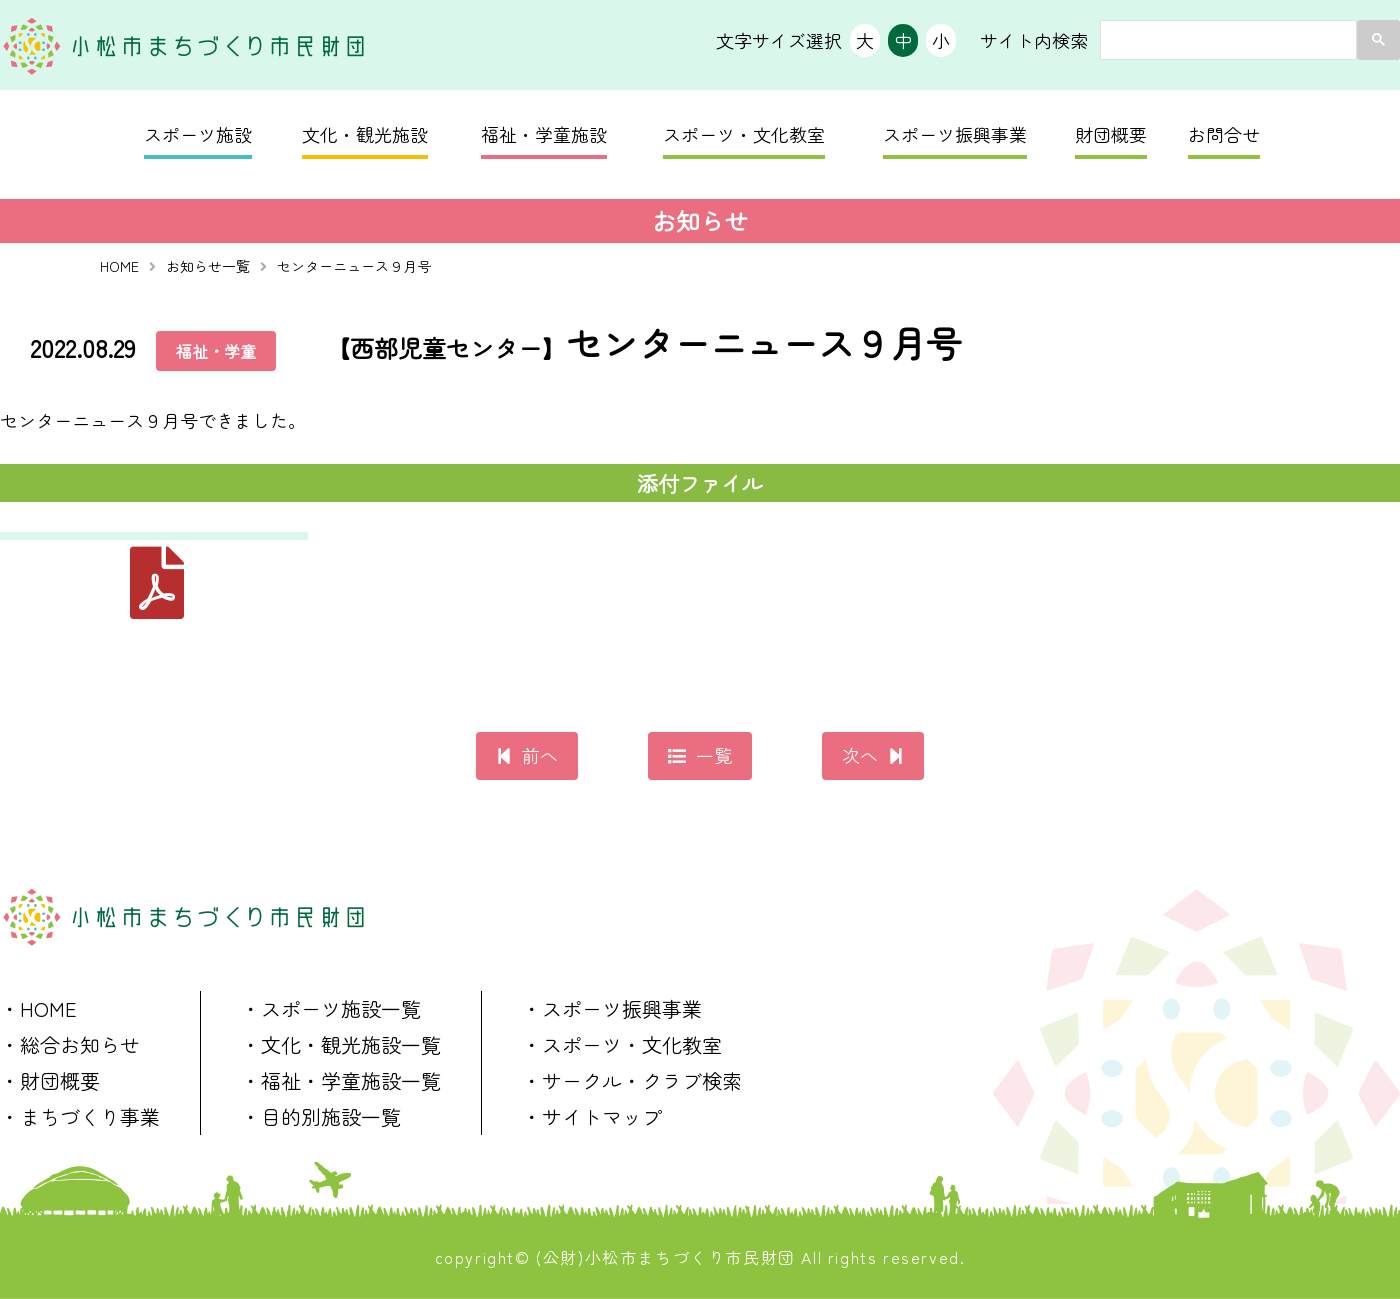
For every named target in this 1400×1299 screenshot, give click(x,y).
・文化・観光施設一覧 (341, 1044)
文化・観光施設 (365, 134)
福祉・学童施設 (544, 134)
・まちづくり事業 (80, 1116)
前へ (540, 755)
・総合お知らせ (70, 1044)
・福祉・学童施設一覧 (341, 1080)
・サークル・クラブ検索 (632, 1080)
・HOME (38, 1008)
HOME (119, 266)
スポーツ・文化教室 (744, 134)
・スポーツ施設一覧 (331, 1008)
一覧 (714, 755)
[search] (1226, 40)
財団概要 (1111, 134)
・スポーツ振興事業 (612, 1008)
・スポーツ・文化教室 (622, 1044)
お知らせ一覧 (208, 266)
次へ (860, 755)
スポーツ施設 (198, 134)
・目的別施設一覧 (321, 1116)
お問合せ (1224, 134)
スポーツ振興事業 (955, 134)
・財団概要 (50, 1080)
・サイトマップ (592, 1116)
